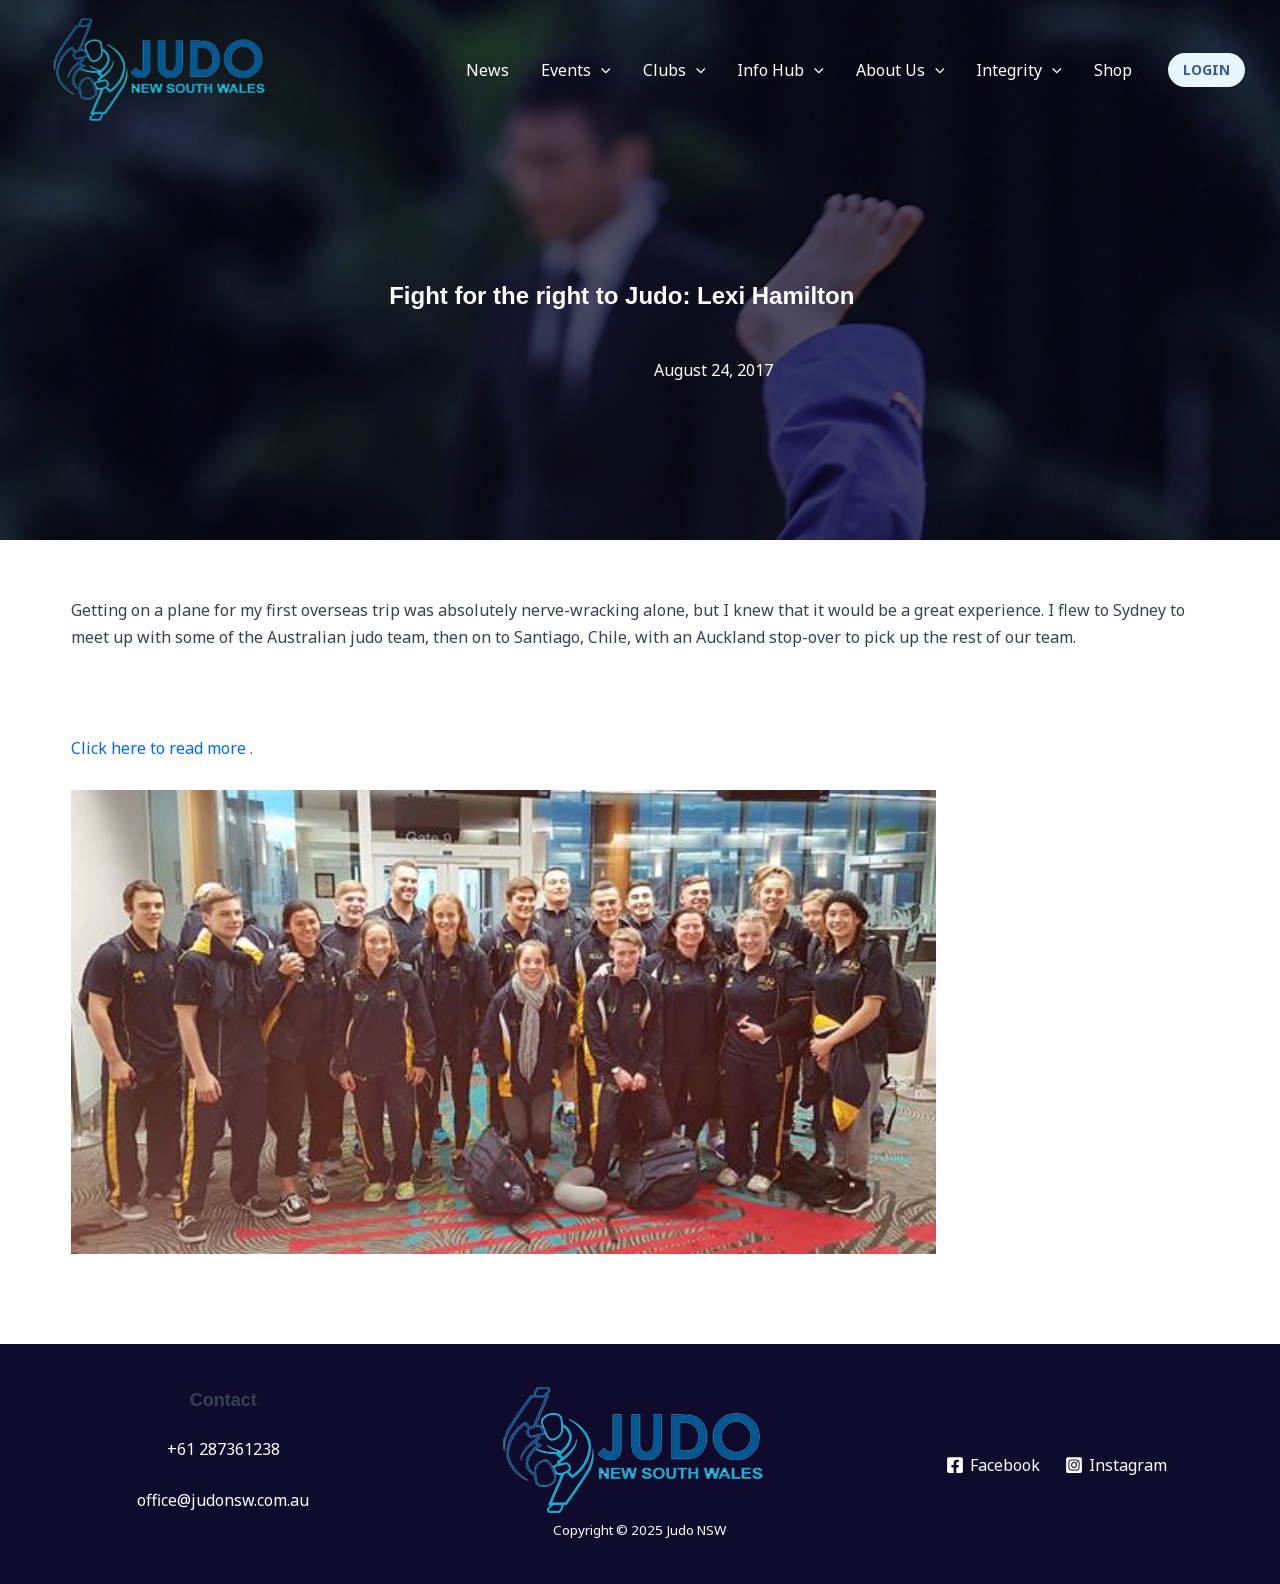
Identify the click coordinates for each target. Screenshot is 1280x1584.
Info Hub (780, 70)
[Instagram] (1116, 1465)
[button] (1206, 70)
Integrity (1019, 70)
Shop (1113, 70)
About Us (900, 70)
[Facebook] (993, 1465)
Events (576, 70)
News (487, 70)
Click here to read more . (162, 748)
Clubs (674, 70)
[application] (601, 70)
